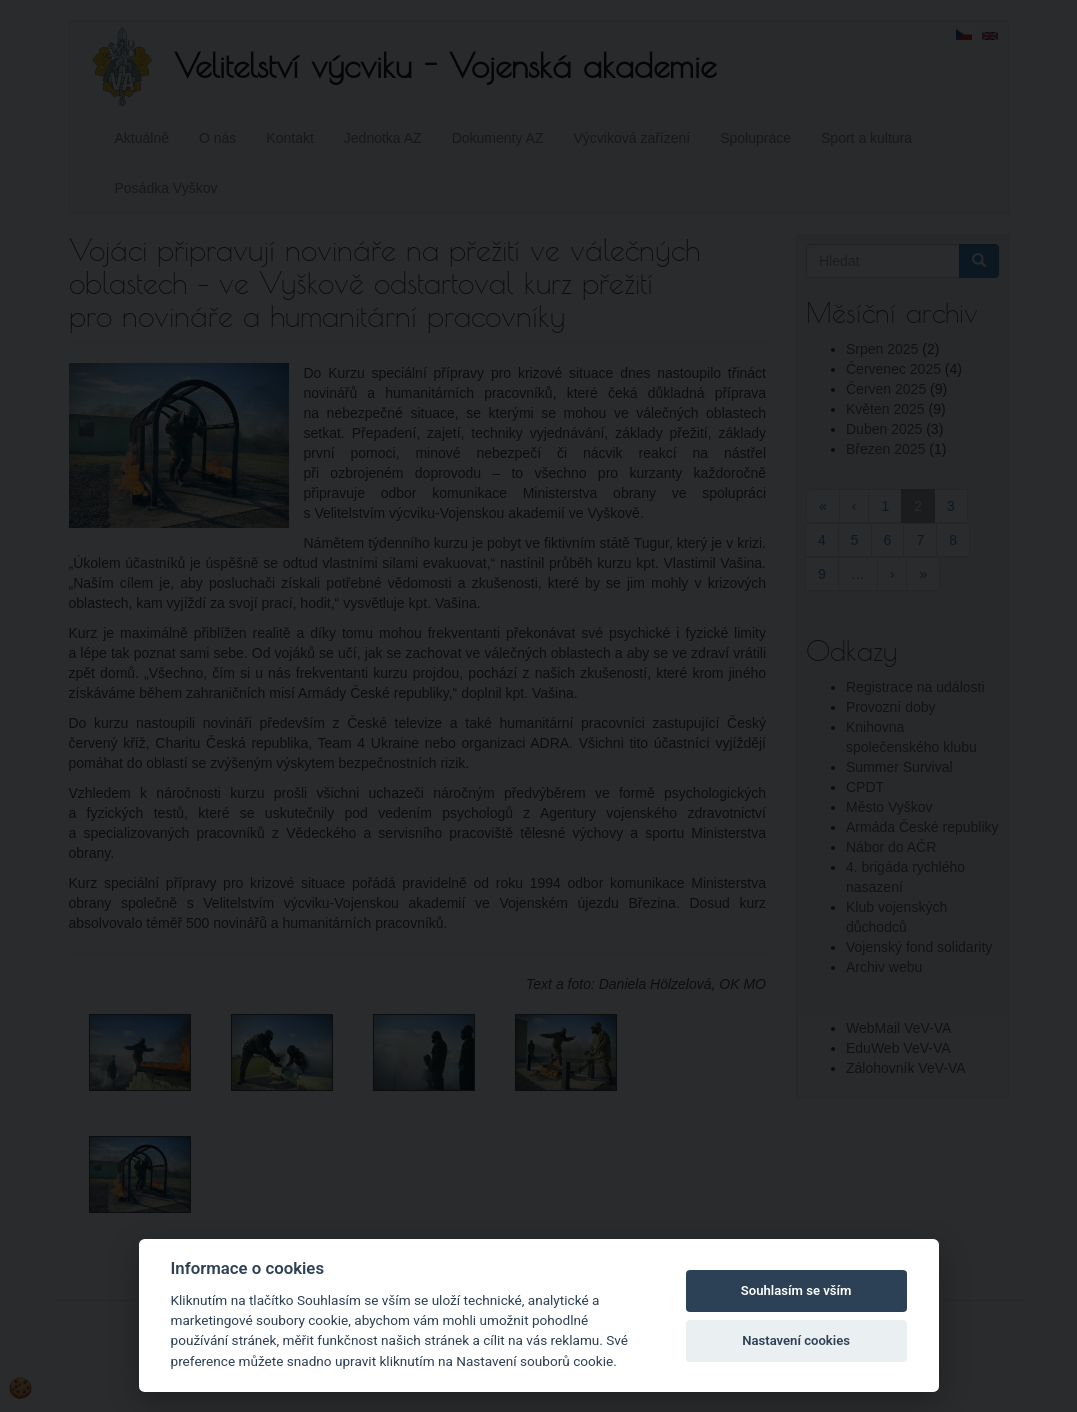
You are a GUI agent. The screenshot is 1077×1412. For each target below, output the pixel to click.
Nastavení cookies (796, 1340)
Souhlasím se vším (796, 1290)
